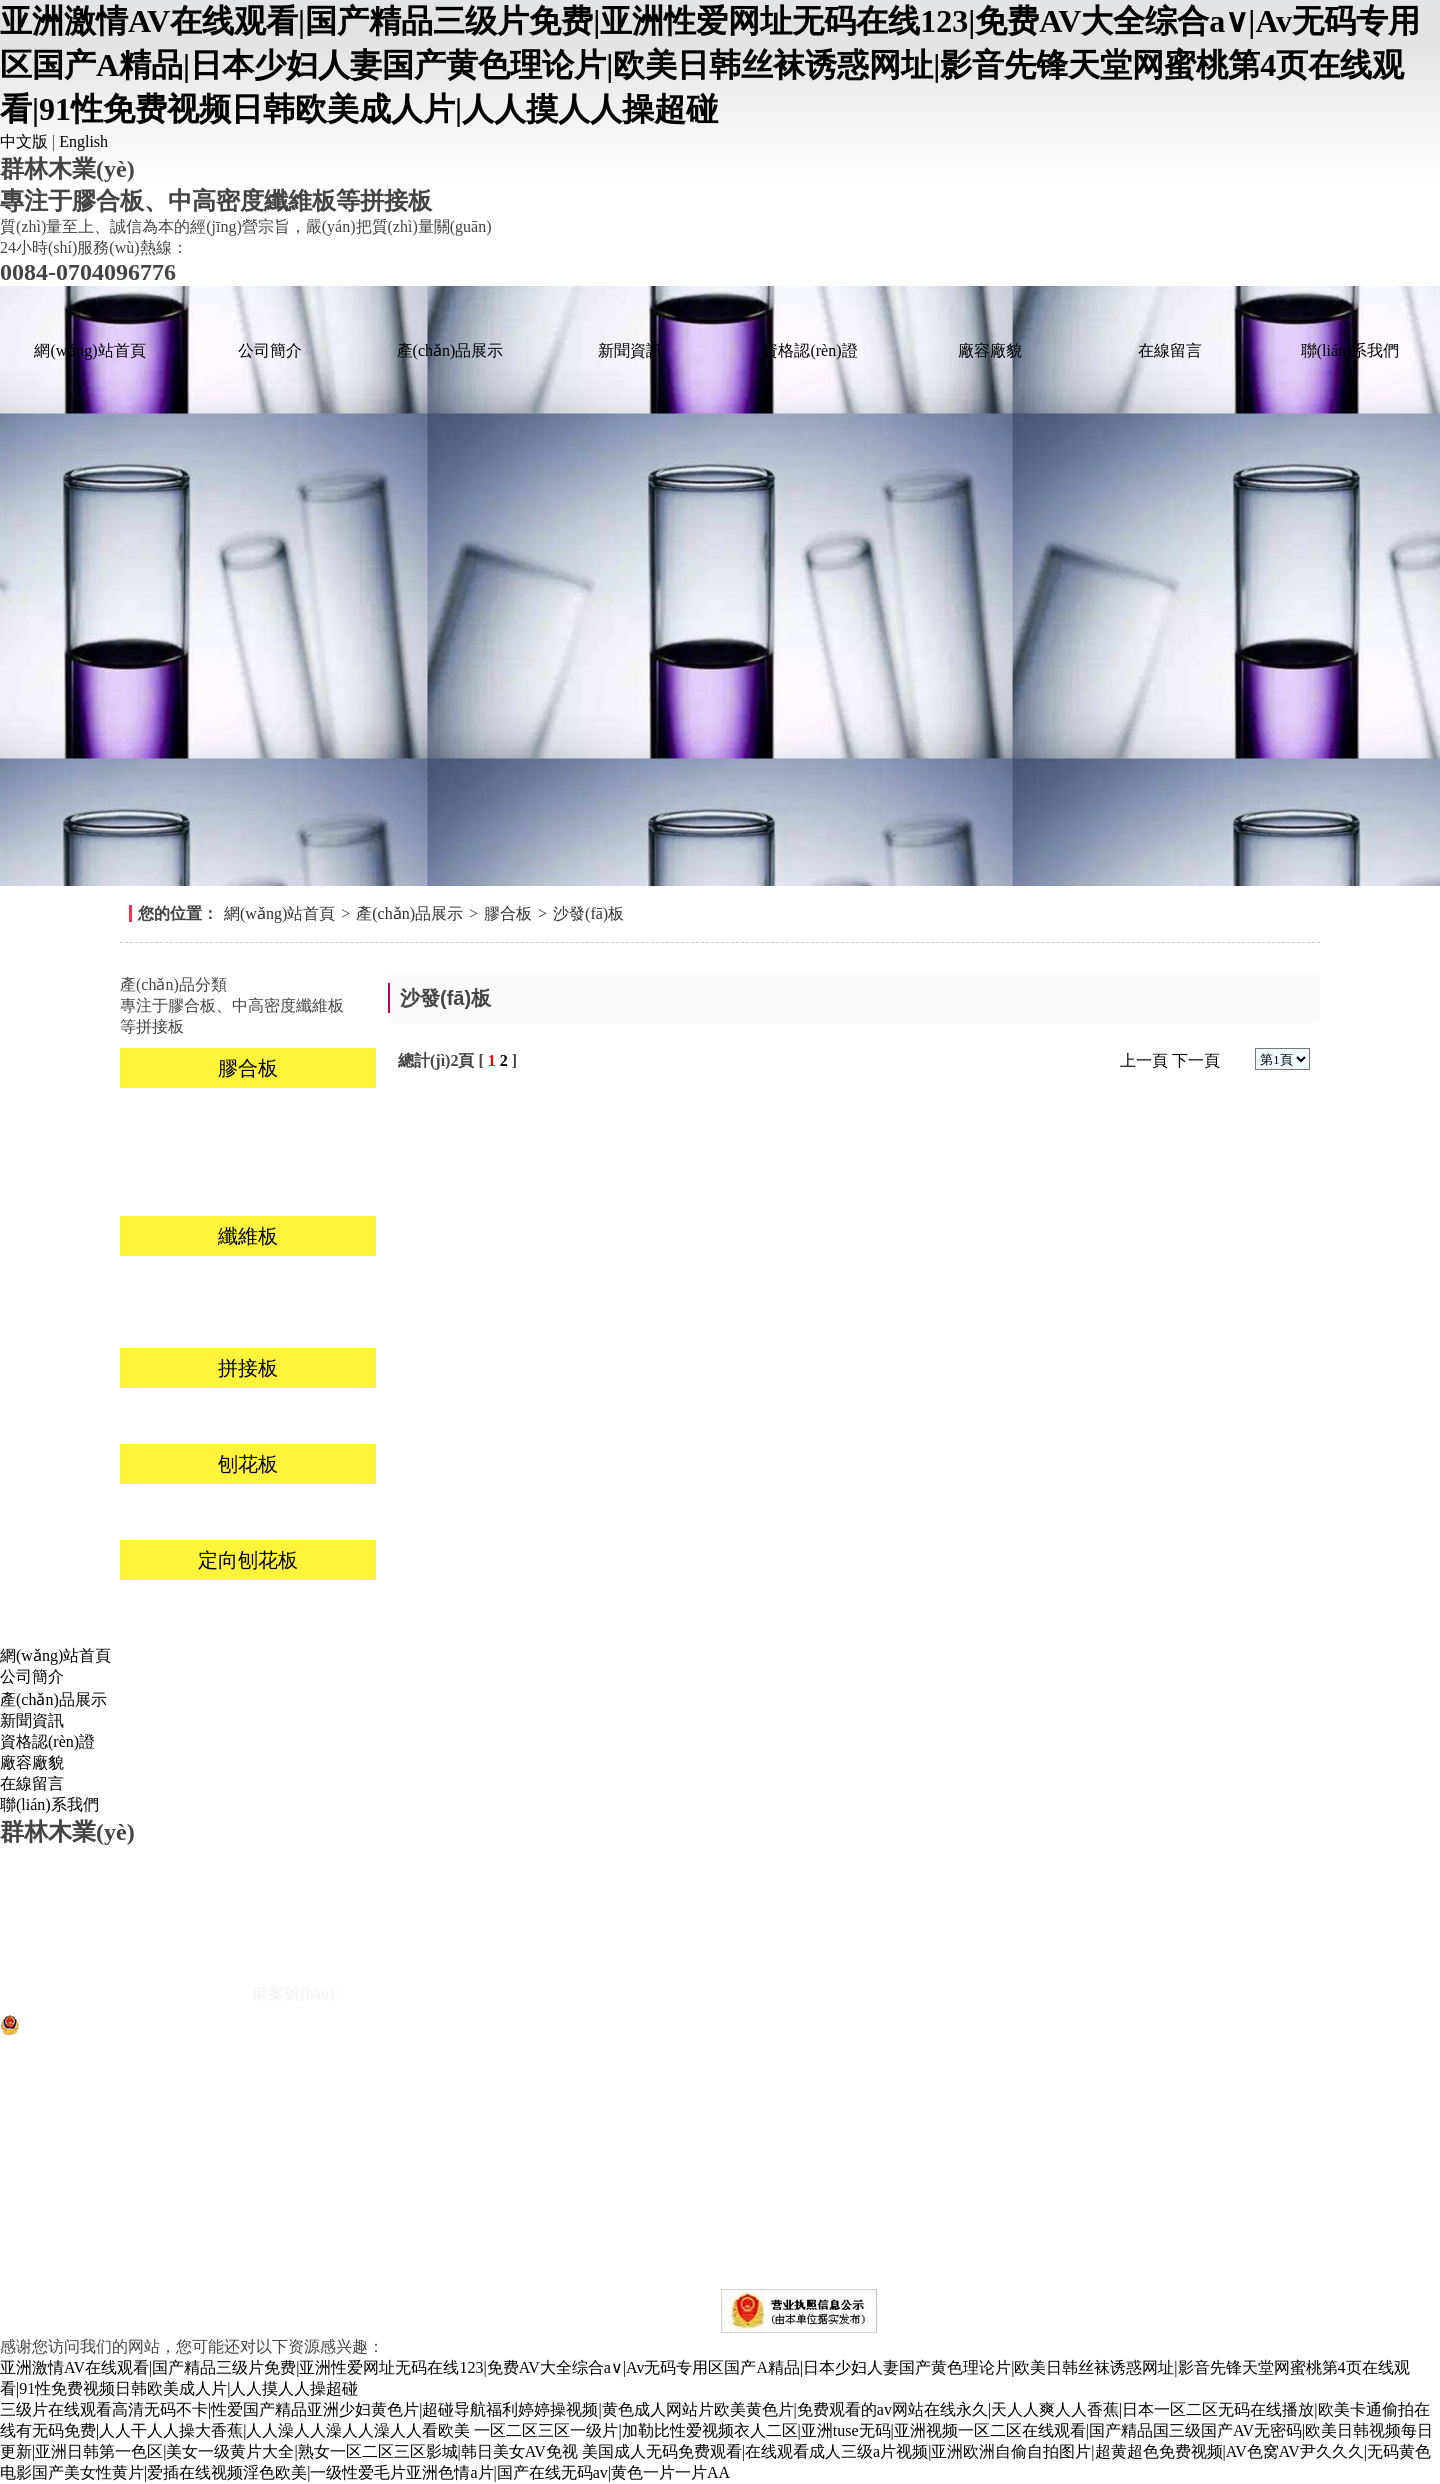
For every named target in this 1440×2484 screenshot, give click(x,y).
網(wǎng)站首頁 (89, 350)
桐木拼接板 (184, 1415)
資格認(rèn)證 (809, 350)
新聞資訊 (630, 350)
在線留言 (1170, 350)
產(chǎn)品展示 (450, 350)
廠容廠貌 (990, 350)
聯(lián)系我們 (1350, 350)
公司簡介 (270, 350)
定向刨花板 (248, 1560)
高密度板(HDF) (312, 1283)
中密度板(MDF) (183, 1319)
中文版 (24, 141)
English (83, 141)
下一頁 (1196, 1060)
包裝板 (184, 1187)
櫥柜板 (184, 1151)
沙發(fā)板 (588, 913)
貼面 (184, 1511)
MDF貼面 (184, 1283)
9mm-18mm (183, 1607)
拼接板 (248, 1368)
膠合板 (508, 913)
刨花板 (248, 1464)
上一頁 (1144, 1060)
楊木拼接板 (312, 1415)
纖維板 (248, 1236)
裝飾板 (184, 1115)
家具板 (312, 1115)
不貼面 (312, 1511)
